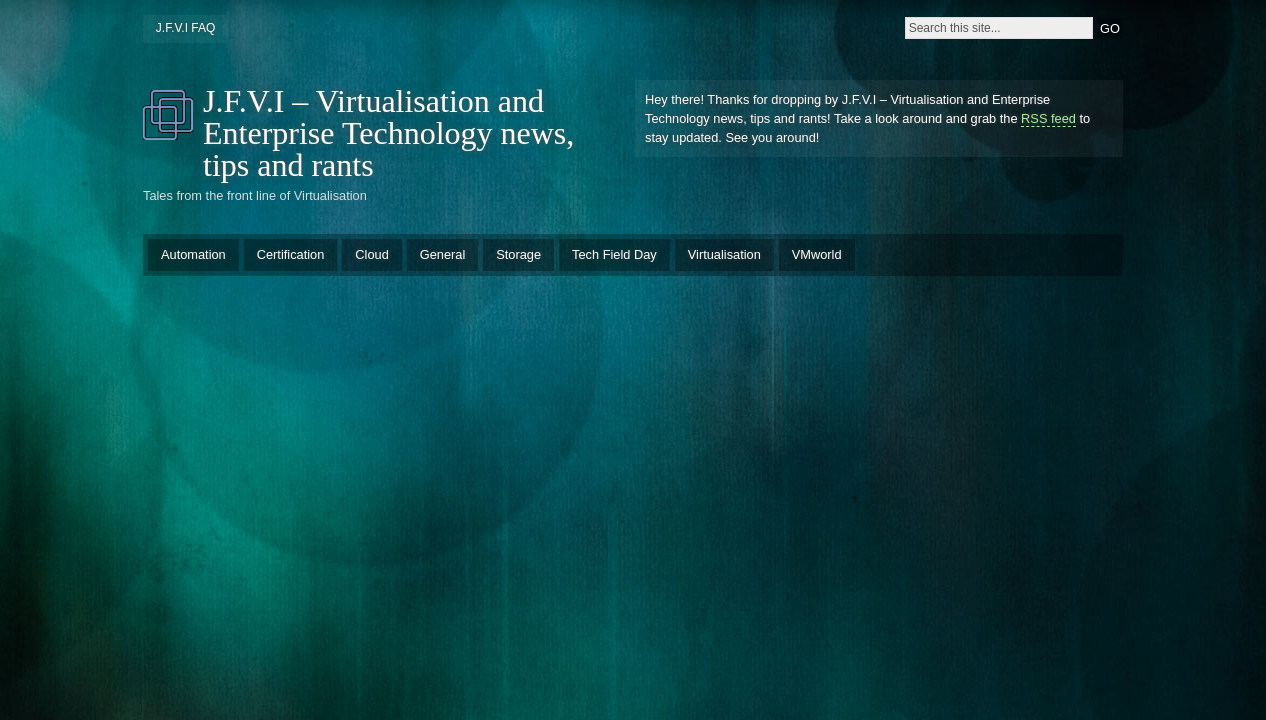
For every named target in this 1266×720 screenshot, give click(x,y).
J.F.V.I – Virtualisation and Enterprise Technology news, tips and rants (388, 133)
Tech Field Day (614, 254)
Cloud (371, 254)
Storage (518, 254)
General (443, 254)
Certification (291, 254)
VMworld (817, 254)
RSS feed (1048, 118)
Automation (193, 254)
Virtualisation (724, 254)
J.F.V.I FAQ (186, 28)
